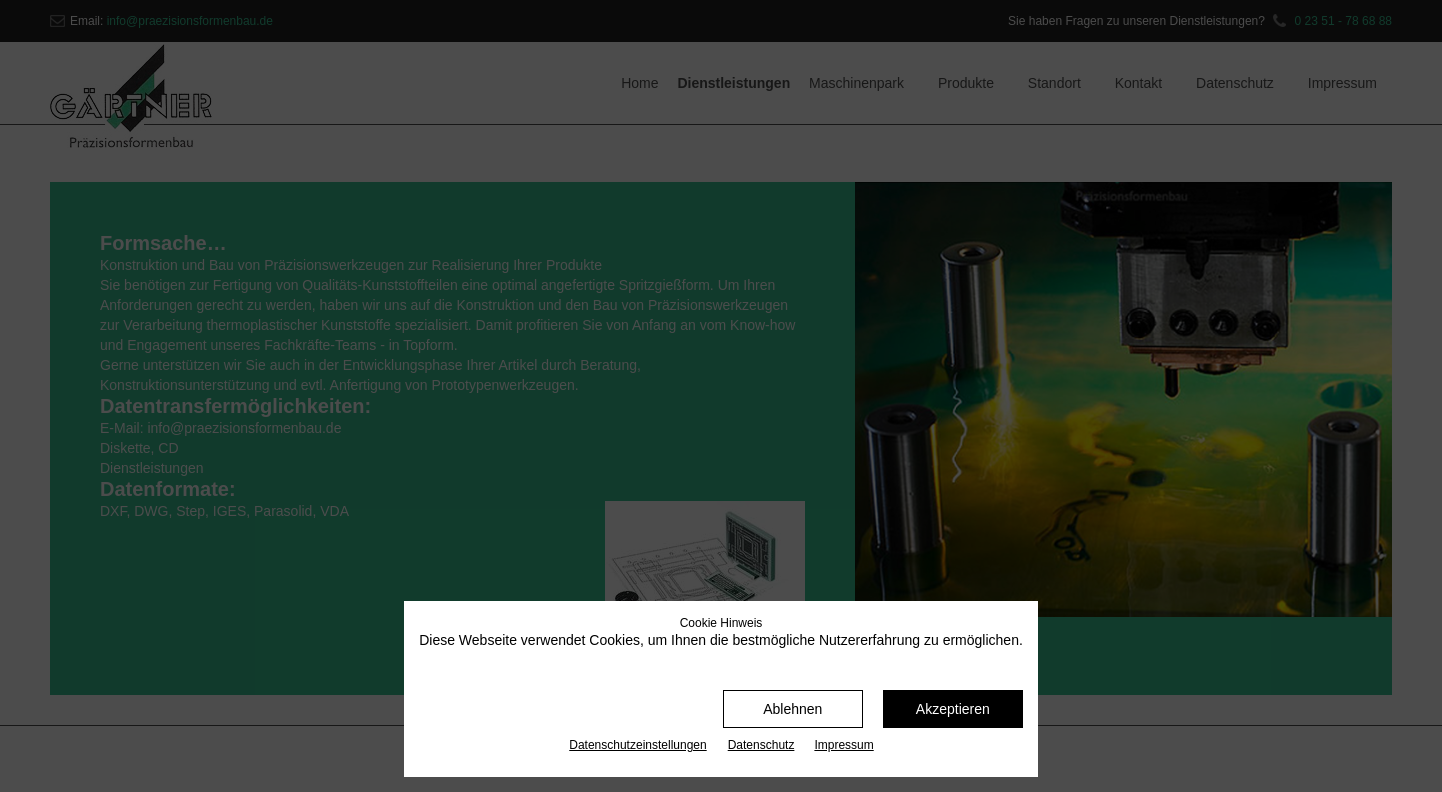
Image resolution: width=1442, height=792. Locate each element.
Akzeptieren (953, 709)
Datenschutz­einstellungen (637, 745)
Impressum (843, 745)
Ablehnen (792, 709)
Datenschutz (761, 745)
